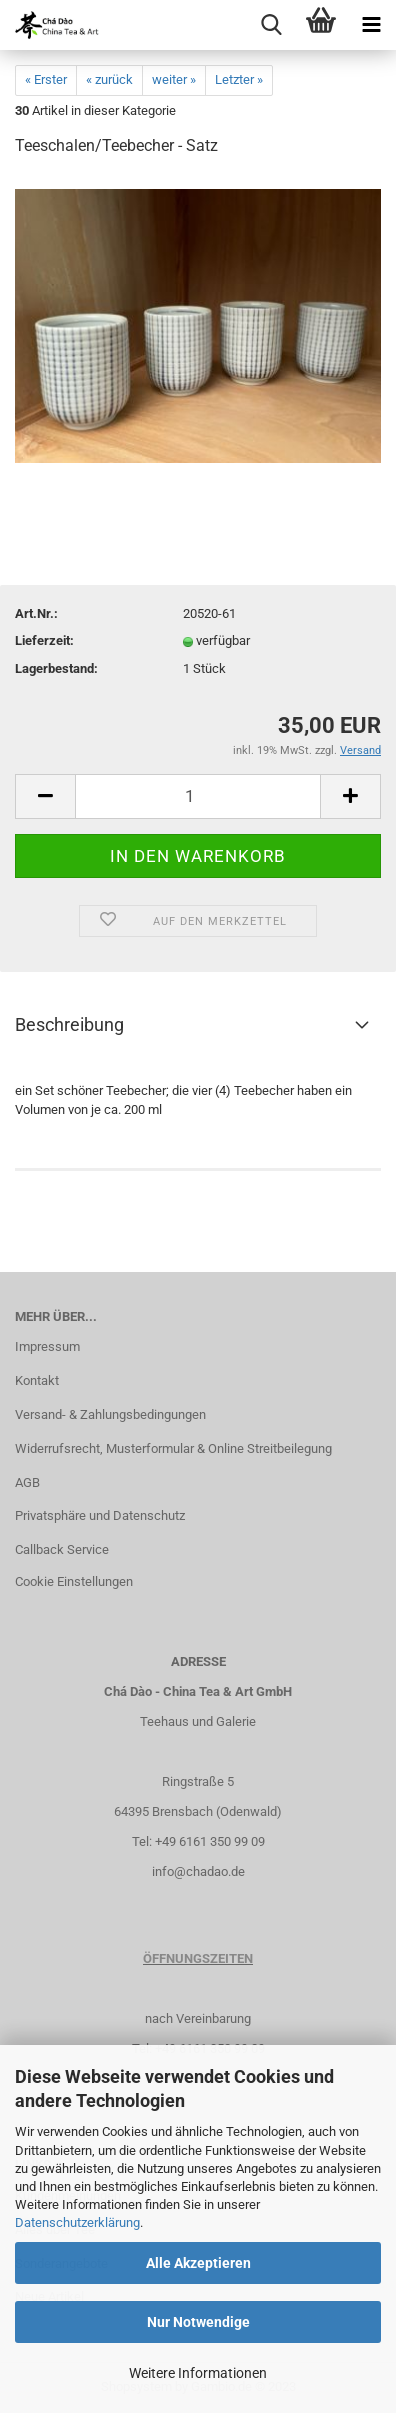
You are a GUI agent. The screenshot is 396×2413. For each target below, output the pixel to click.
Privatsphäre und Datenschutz (100, 1515)
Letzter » (239, 79)
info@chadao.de (198, 1871)
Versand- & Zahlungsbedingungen (110, 1414)
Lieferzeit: (44, 640)
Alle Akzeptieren (198, 2263)
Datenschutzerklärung (77, 2222)
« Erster (46, 79)
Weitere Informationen (198, 2373)
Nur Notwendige (198, 2322)
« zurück (109, 79)
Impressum (47, 1346)
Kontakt (37, 1380)
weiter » (174, 79)
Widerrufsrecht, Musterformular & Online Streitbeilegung (173, 1448)
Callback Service (62, 1549)
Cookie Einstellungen (74, 1581)
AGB (27, 1482)
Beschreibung (69, 1024)
